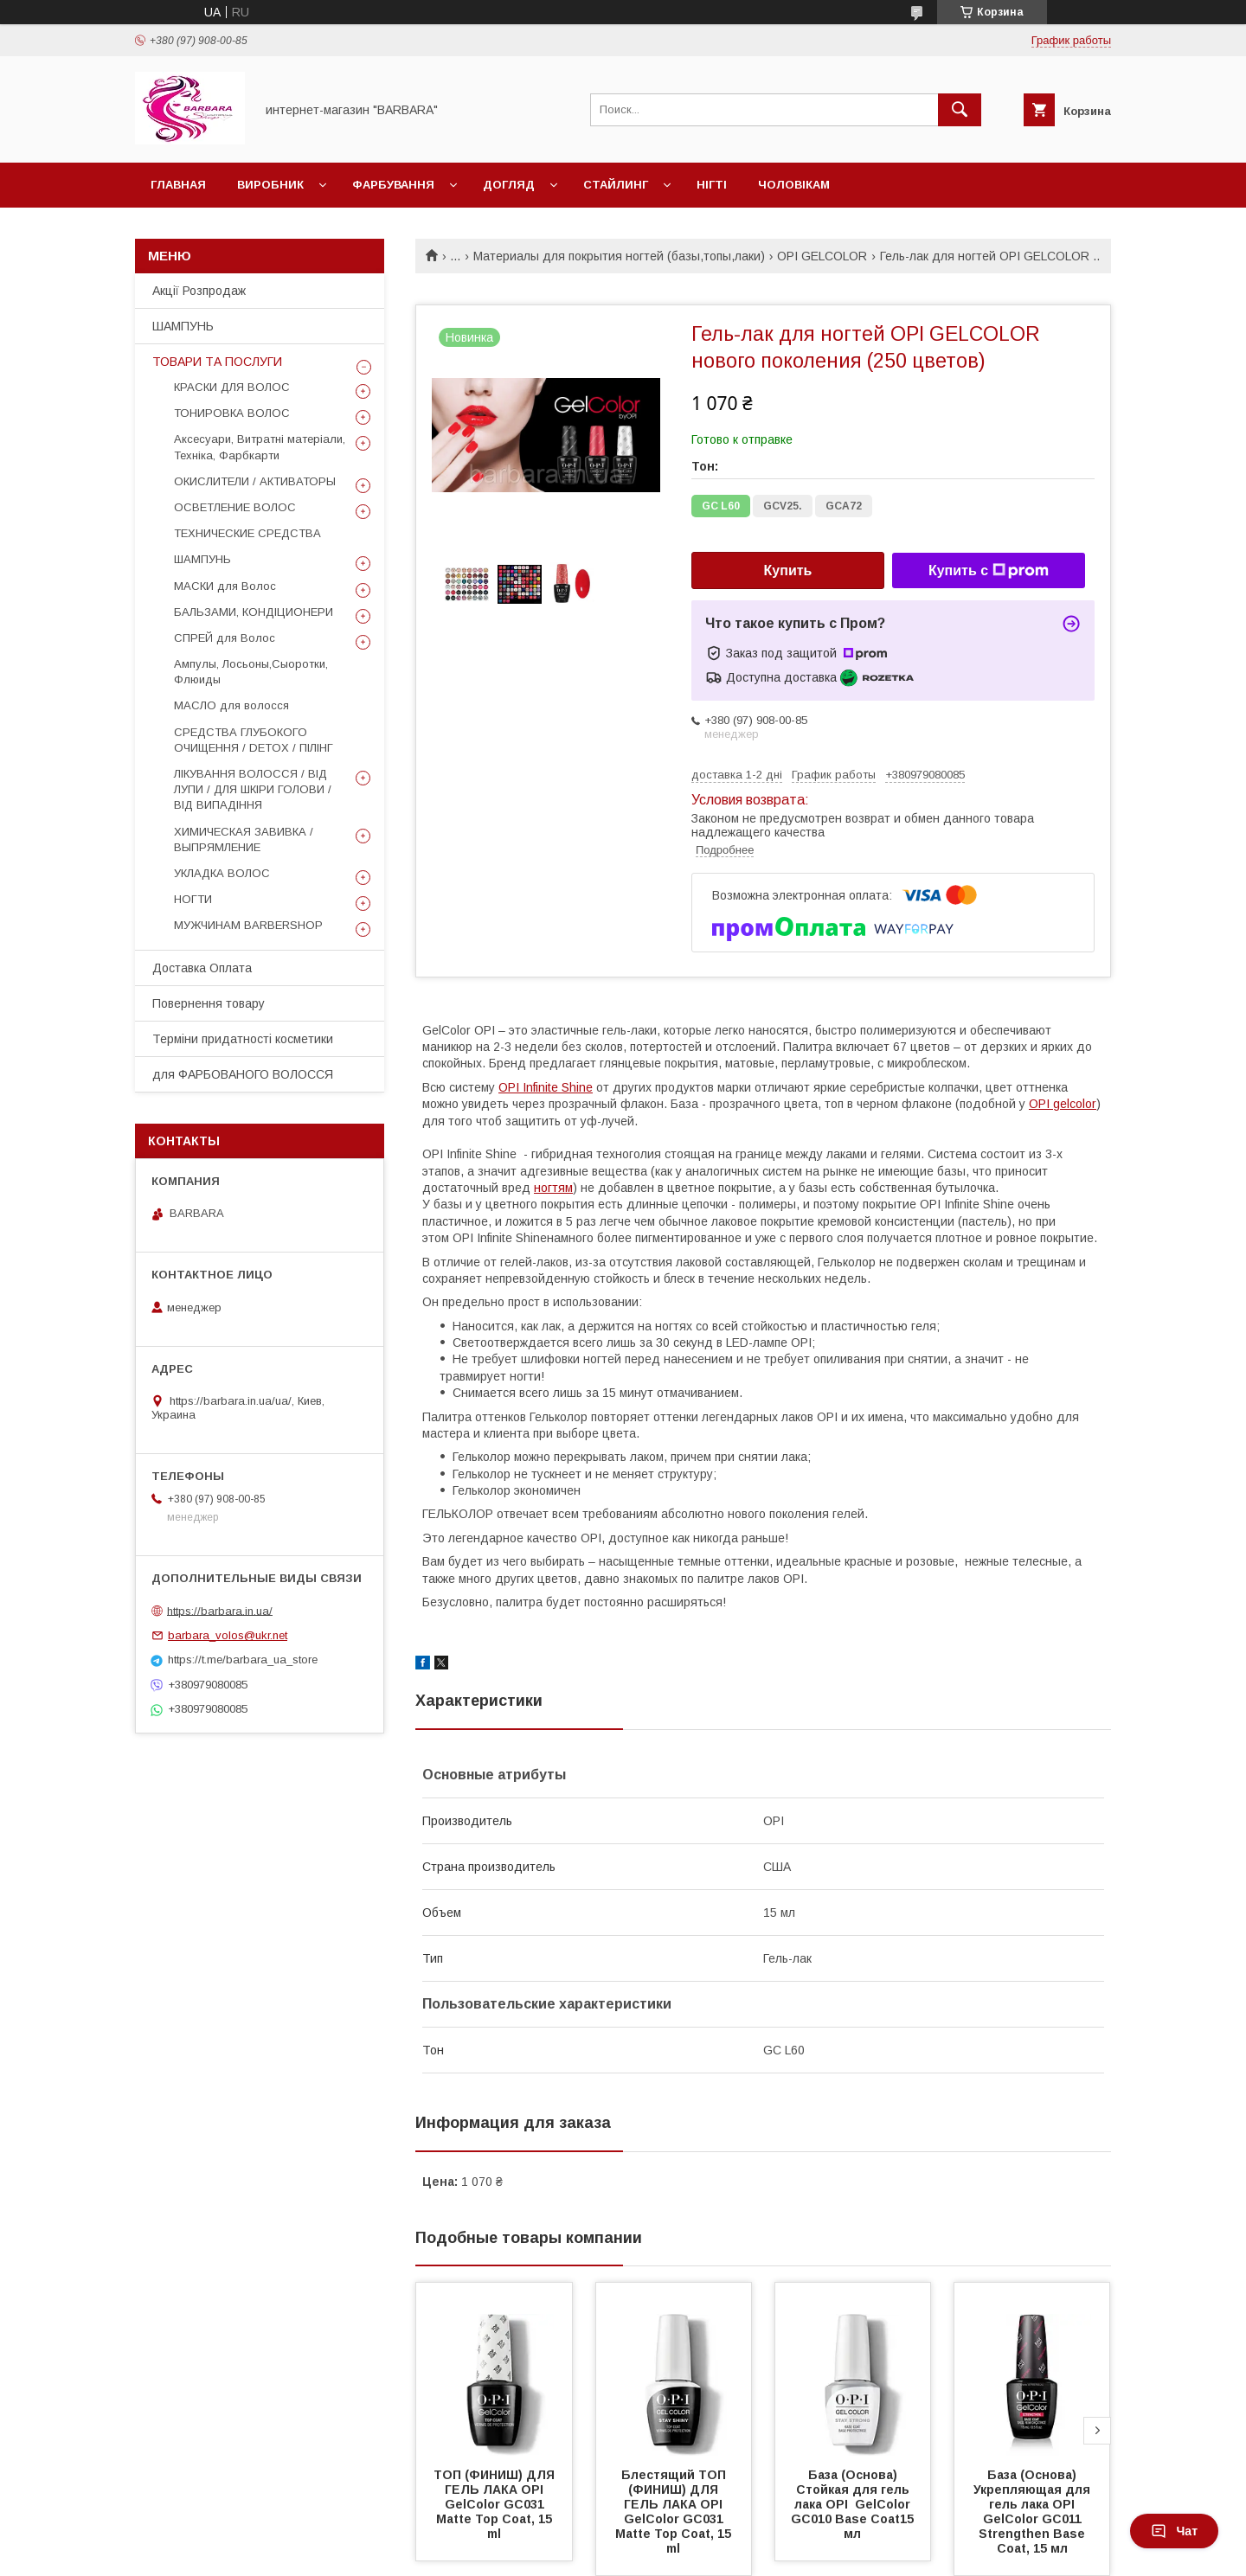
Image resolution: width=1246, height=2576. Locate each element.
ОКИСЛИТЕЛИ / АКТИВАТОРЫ (255, 481)
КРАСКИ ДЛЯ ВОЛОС (232, 387)
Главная (178, 184)
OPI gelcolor (1062, 1104)
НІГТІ (712, 184)
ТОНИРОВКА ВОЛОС (232, 413)
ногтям (553, 1188)
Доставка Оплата (202, 968)
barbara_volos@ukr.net (227, 1635)
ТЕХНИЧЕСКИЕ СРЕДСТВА (247, 533)
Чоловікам (794, 184)
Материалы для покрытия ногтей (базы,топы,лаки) (619, 256)
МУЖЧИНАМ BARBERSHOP (248, 925)
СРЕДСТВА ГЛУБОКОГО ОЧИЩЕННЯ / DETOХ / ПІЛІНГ (253, 740)
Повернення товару (208, 1003)
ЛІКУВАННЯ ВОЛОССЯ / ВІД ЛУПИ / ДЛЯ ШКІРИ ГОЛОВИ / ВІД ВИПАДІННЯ (252, 789)
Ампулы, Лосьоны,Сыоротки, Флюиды (251, 671)
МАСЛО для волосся (231, 705)
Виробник (270, 184)
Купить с (988, 571)
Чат (1174, 2531)
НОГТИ (193, 899)
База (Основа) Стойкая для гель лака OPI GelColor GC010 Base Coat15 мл (854, 2504)
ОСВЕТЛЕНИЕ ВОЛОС (235, 507)
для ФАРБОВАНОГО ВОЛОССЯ (242, 1074)
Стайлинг (615, 184)
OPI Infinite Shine (545, 1087)
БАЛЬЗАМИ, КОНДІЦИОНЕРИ (253, 612)
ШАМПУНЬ (183, 326)
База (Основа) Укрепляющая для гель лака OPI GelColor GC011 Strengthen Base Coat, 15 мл (1033, 2511)
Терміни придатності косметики (242, 1039)
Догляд (509, 184)
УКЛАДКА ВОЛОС (222, 873)
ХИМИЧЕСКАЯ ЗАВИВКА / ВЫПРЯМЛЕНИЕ (243, 839)
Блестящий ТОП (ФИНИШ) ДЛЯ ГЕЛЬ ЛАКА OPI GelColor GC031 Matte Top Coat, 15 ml (675, 2511)
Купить (788, 570)
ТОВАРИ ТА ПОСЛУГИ (217, 361)
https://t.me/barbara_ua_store (243, 1659)
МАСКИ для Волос (225, 586)
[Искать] (959, 109)
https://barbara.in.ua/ (220, 1610)
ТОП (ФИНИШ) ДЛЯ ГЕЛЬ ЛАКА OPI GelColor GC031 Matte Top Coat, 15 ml (496, 2504)
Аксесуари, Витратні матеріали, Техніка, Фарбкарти (259, 447)
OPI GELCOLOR (822, 256)
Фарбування (393, 184)
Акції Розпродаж (199, 291)
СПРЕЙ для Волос (224, 637)
